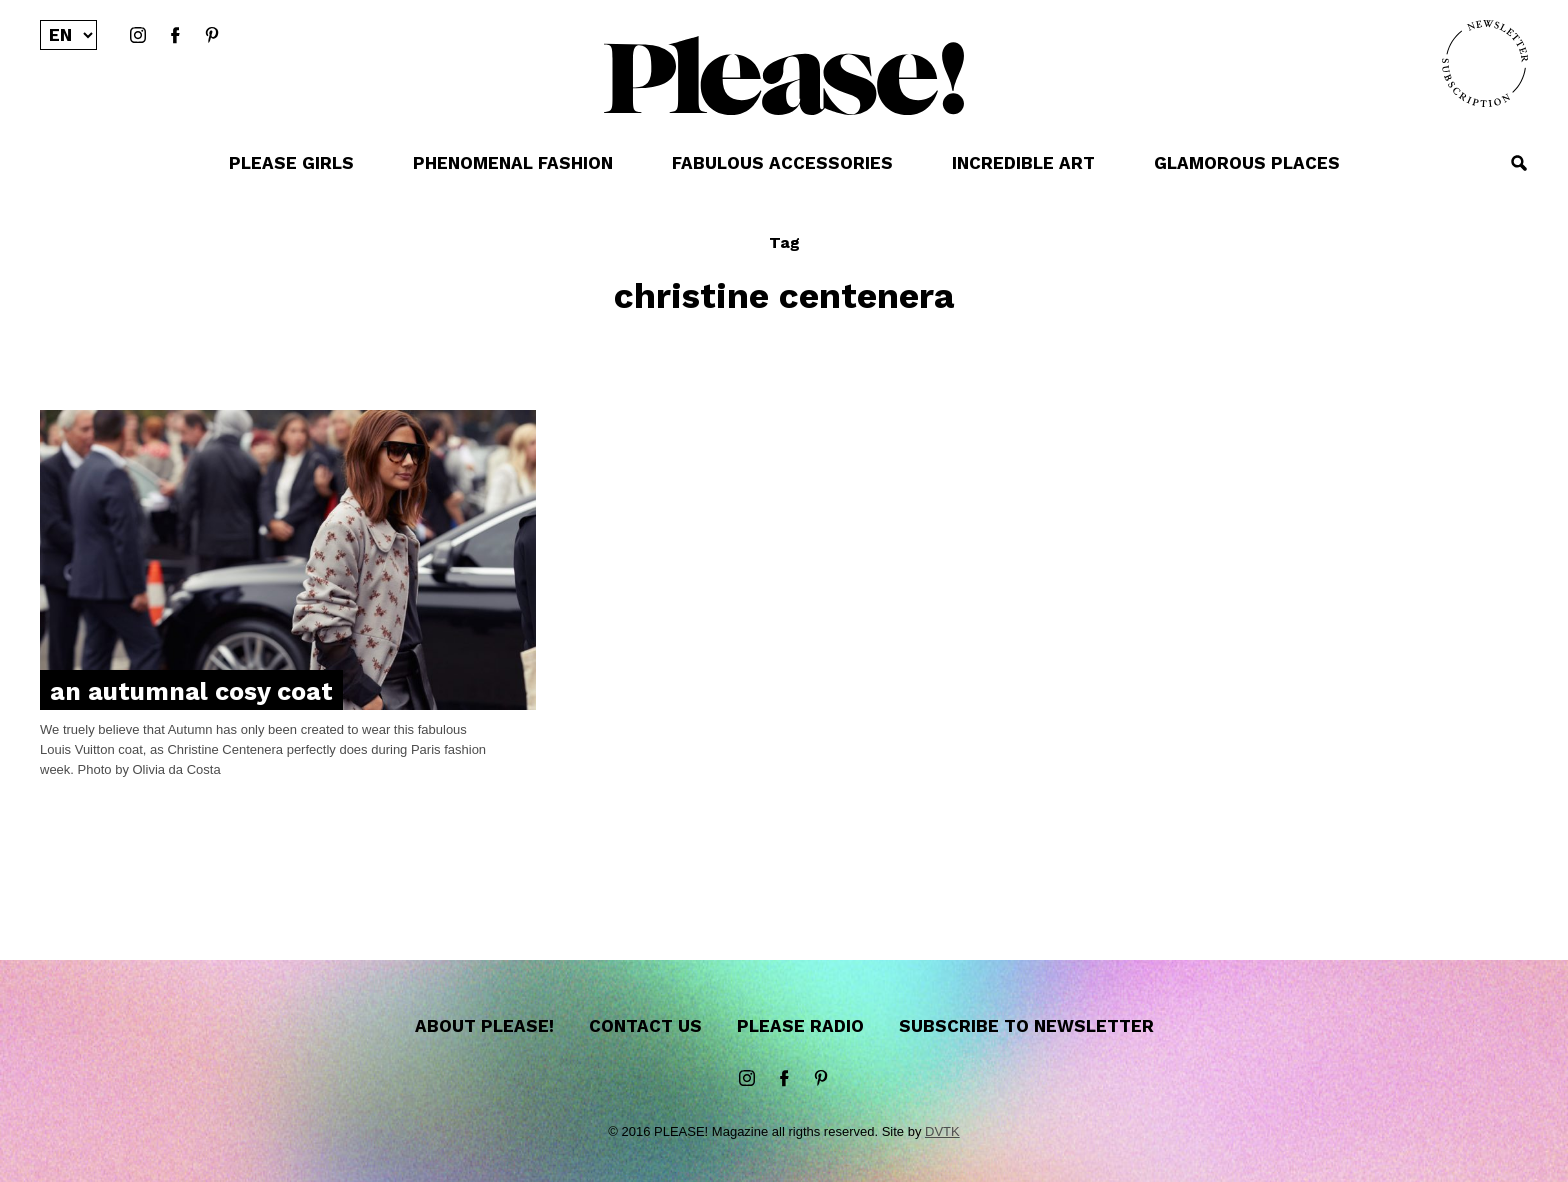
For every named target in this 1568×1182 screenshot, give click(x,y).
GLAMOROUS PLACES (1247, 163)
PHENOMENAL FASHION (513, 163)
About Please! (484, 1026)
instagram (138, 36)
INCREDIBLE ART (1023, 163)
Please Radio (800, 1026)
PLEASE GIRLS (291, 163)
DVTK (942, 1131)
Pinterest (212, 36)
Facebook (175, 36)
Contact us (645, 1026)
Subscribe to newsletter (1026, 1026)
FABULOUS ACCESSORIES (782, 163)
